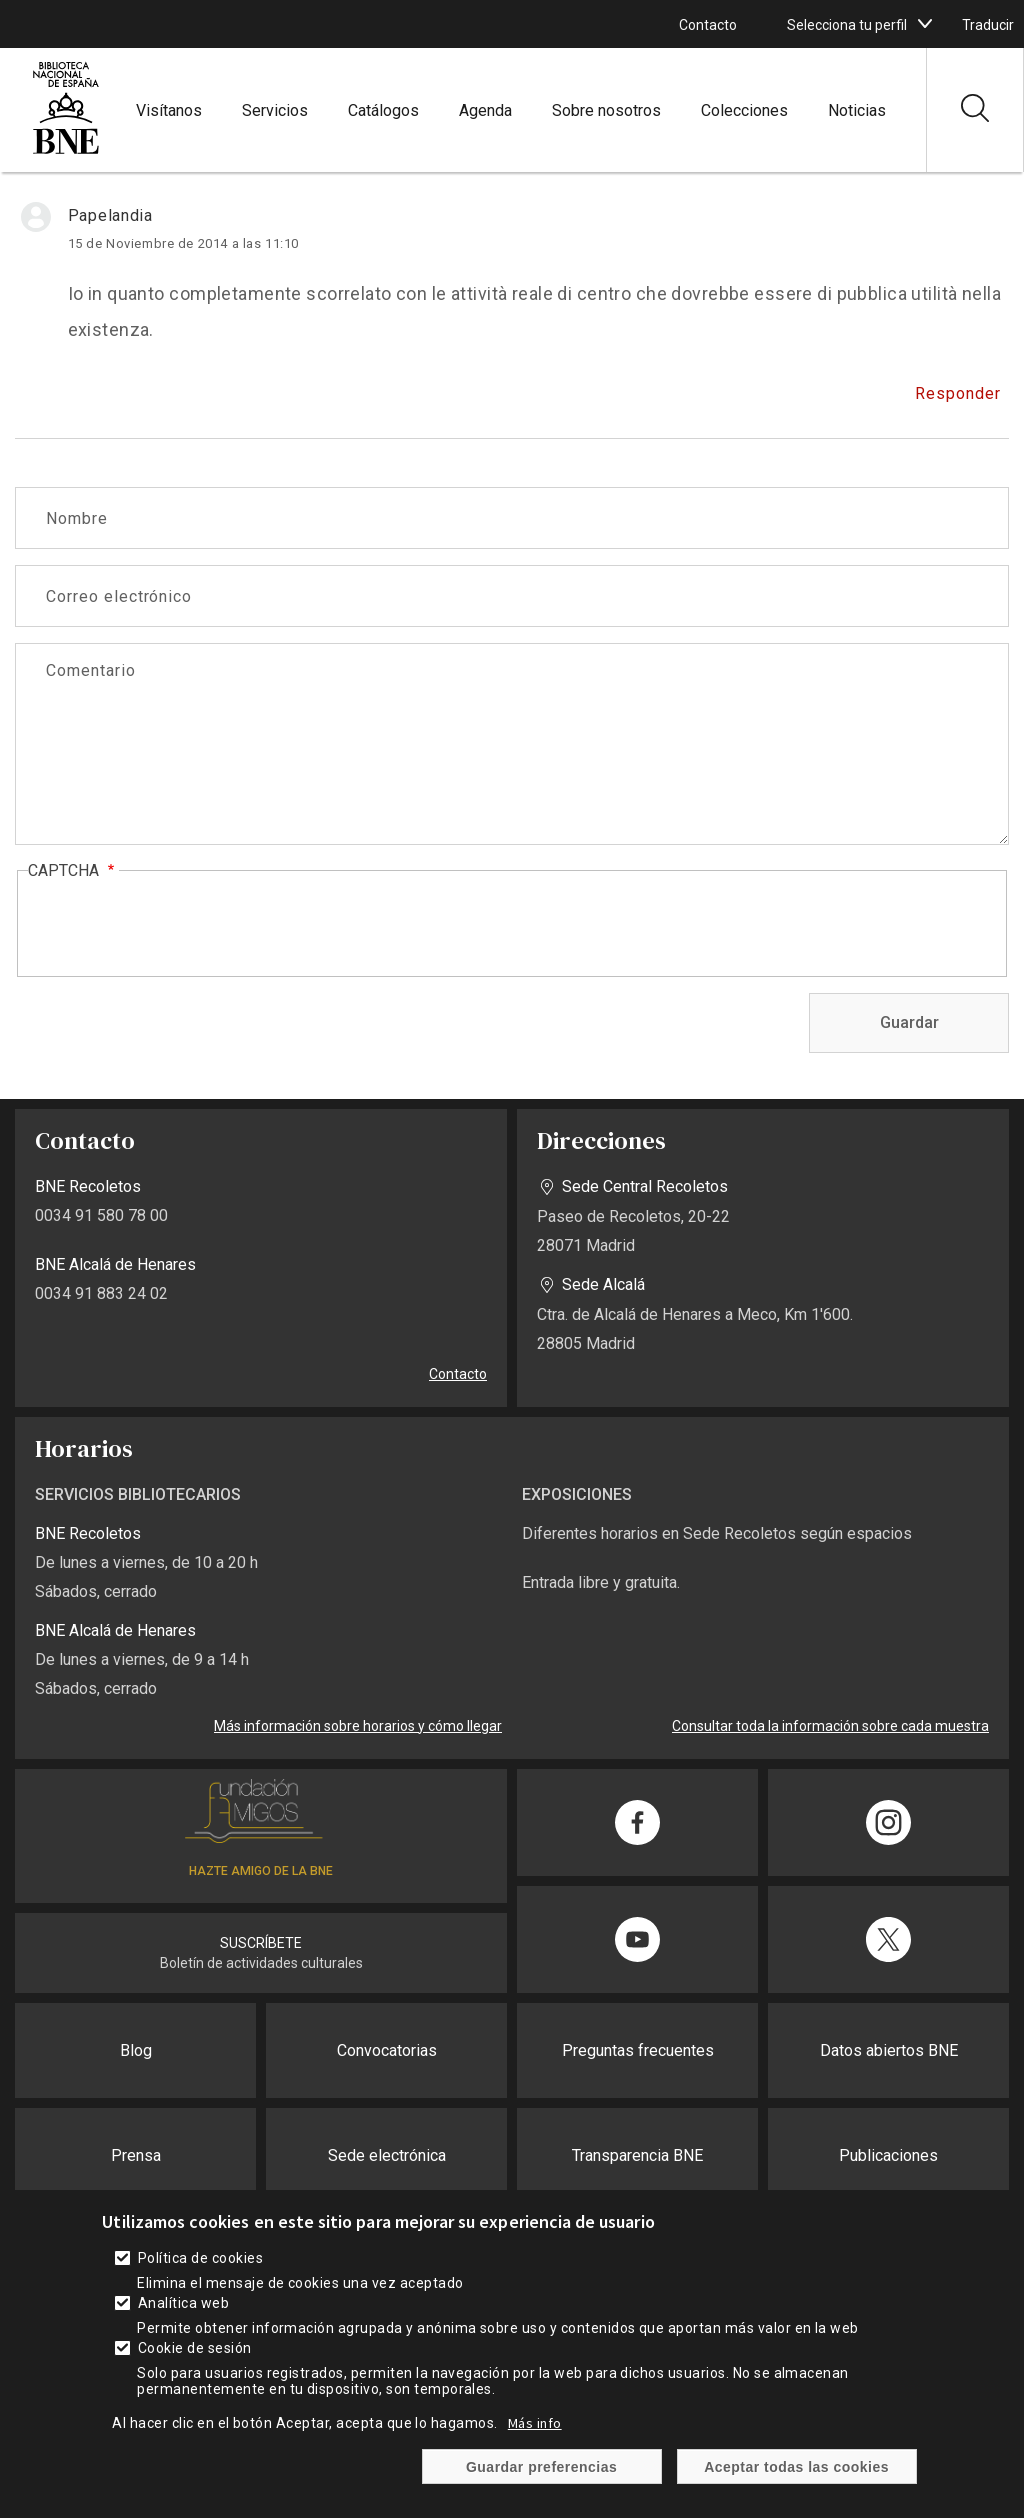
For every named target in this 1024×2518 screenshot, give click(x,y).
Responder (958, 393)
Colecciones (744, 110)
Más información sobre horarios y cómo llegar (358, 1726)
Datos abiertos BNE (889, 2050)
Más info (535, 2423)
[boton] (925, 24)
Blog (136, 2050)
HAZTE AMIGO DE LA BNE (261, 1871)
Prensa (136, 2155)
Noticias (857, 110)
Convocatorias (387, 2050)
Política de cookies (200, 2258)
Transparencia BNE (637, 2155)
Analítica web (183, 2303)
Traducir (988, 25)
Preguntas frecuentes (638, 2050)
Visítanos (169, 110)
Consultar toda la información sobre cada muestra (830, 1726)
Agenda (485, 110)
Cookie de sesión (195, 2348)
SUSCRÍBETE (261, 1943)
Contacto (708, 25)
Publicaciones (888, 2155)
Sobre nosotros (606, 110)
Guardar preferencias (541, 2467)
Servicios (275, 110)
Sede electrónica (387, 2155)
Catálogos (383, 110)
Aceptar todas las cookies (796, 2467)
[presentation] (180, 925)
